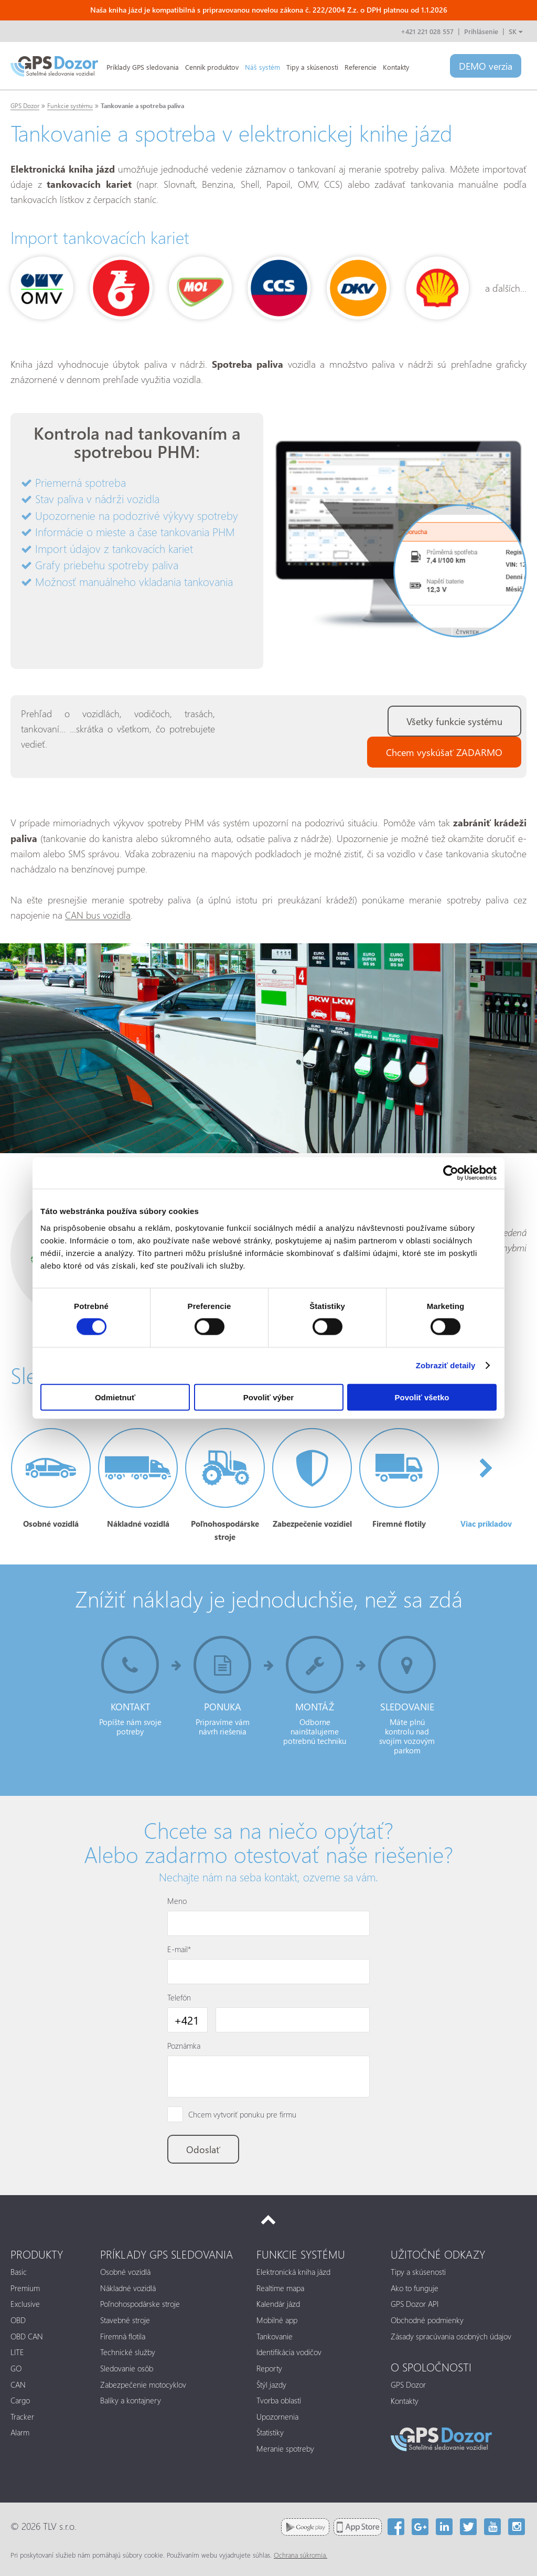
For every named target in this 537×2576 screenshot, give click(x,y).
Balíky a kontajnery (130, 2400)
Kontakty (396, 66)
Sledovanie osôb (126, 2368)
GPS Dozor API (414, 2303)
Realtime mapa (280, 2288)
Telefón (179, 1997)
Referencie (361, 66)
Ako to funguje (414, 2288)
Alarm (19, 2432)
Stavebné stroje (125, 2320)
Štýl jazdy (271, 2384)
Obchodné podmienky (427, 2320)
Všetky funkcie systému (454, 721)
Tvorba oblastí (278, 2400)
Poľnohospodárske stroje (140, 2303)
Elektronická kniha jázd (293, 2271)
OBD (18, 2320)
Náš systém (262, 66)
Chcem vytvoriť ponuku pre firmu (242, 2114)
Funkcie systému (70, 106)
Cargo (20, 2400)
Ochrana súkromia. (300, 2555)
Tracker (22, 2416)
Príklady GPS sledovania (142, 66)
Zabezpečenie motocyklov (143, 2384)
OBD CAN (26, 2336)
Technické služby (127, 2352)
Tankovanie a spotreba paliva (142, 106)
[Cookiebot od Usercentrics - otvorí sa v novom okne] (451, 1173)
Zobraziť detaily (446, 1365)
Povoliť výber (268, 1396)
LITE (17, 2352)
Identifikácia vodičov (288, 2352)
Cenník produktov (212, 66)
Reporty (269, 2368)
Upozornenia (277, 2416)
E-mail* (179, 1949)
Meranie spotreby (285, 2448)
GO (16, 2368)
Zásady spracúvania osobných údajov (451, 2336)
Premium (25, 2288)
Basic (18, 2271)
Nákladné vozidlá (128, 2288)
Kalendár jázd (278, 2303)
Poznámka (183, 2045)
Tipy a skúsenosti (312, 66)
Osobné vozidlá (125, 2271)
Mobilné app (276, 2320)
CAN (18, 2384)
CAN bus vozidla (98, 915)
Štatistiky (270, 2432)
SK (515, 31)
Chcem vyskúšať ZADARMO (444, 752)
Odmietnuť (115, 1396)
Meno (177, 1901)
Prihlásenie (481, 31)
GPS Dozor (24, 106)
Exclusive (25, 2303)
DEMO (485, 65)
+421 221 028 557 (427, 31)
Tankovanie (274, 2336)
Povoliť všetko (422, 1396)
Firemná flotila (122, 2336)
